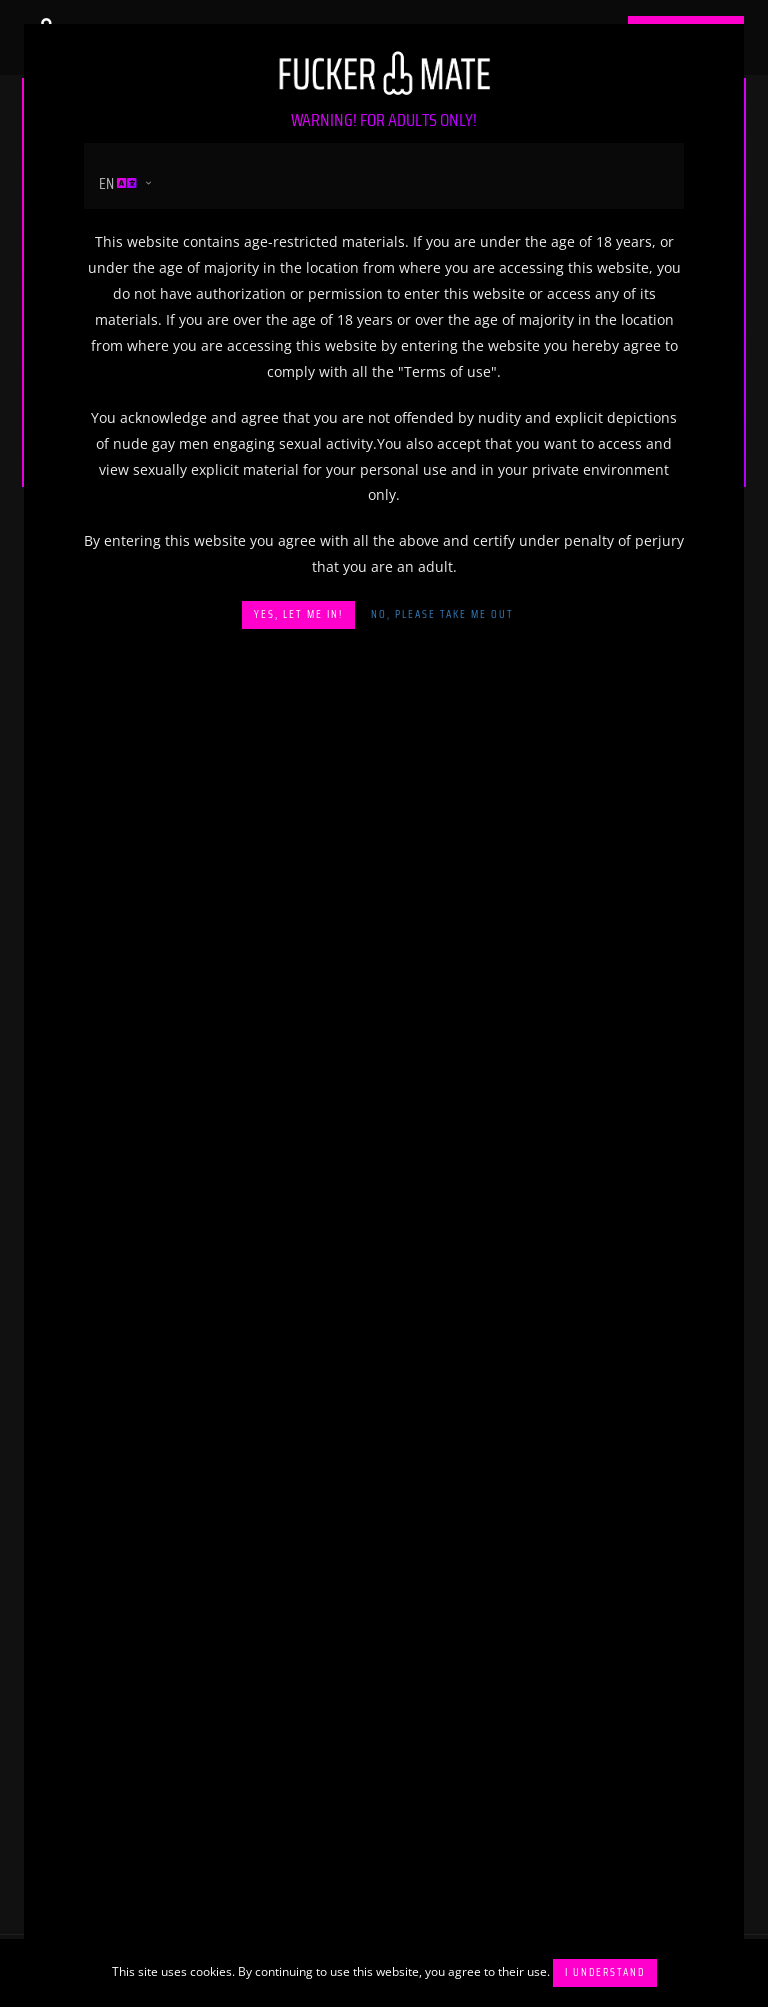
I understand (605, 1972)
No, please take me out (442, 614)
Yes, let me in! (298, 614)
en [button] (118, 183)
